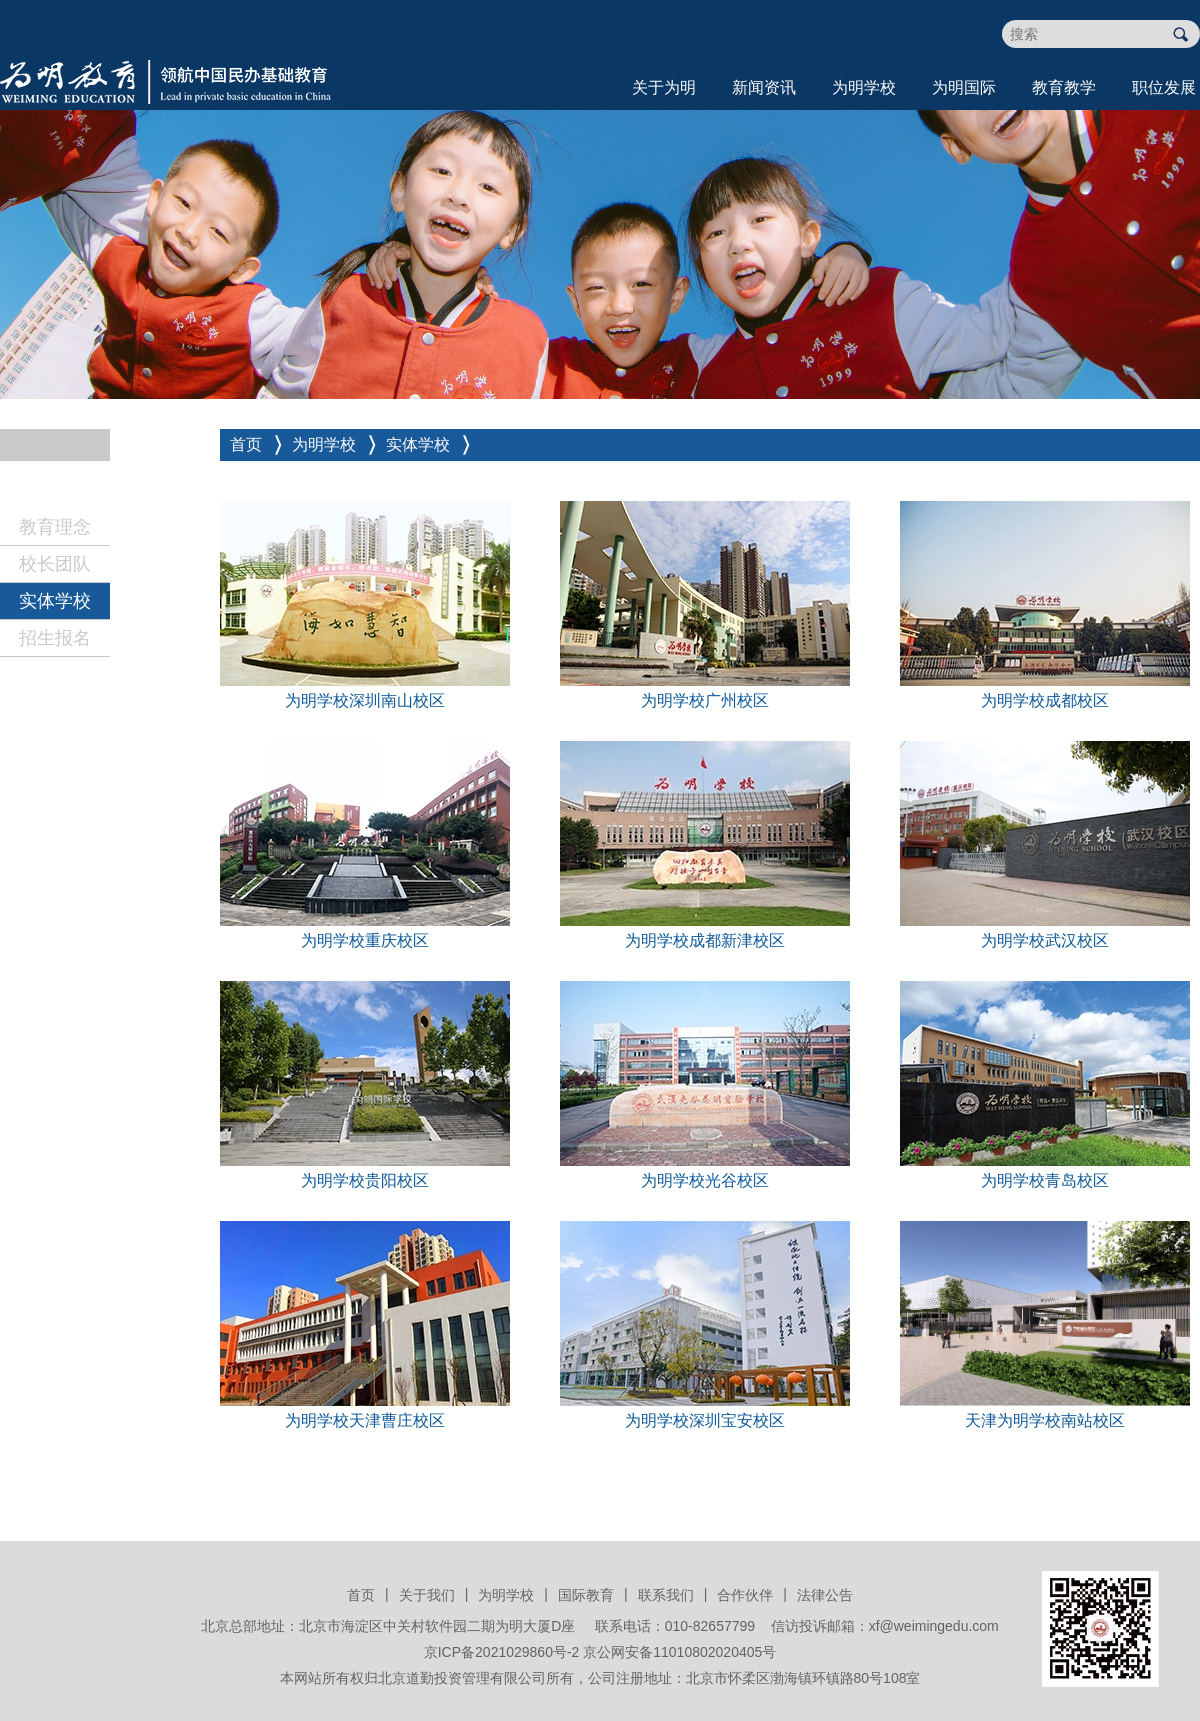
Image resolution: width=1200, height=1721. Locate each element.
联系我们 (666, 1595)
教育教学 (1064, 87)
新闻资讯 (764, 87)
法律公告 (825, 1595)
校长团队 (55, 564)
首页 (246, 444)
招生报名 (55, 638)
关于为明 (664, 87)
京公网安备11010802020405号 (679, 1652)
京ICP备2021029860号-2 (502, 1652)
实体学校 (55, 601)
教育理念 (55, 527)
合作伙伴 (745, 1595)
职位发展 (1164, 87)
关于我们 (427, 1595)
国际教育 (586, 1595)
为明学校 (864, 87)
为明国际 (964, 87)
